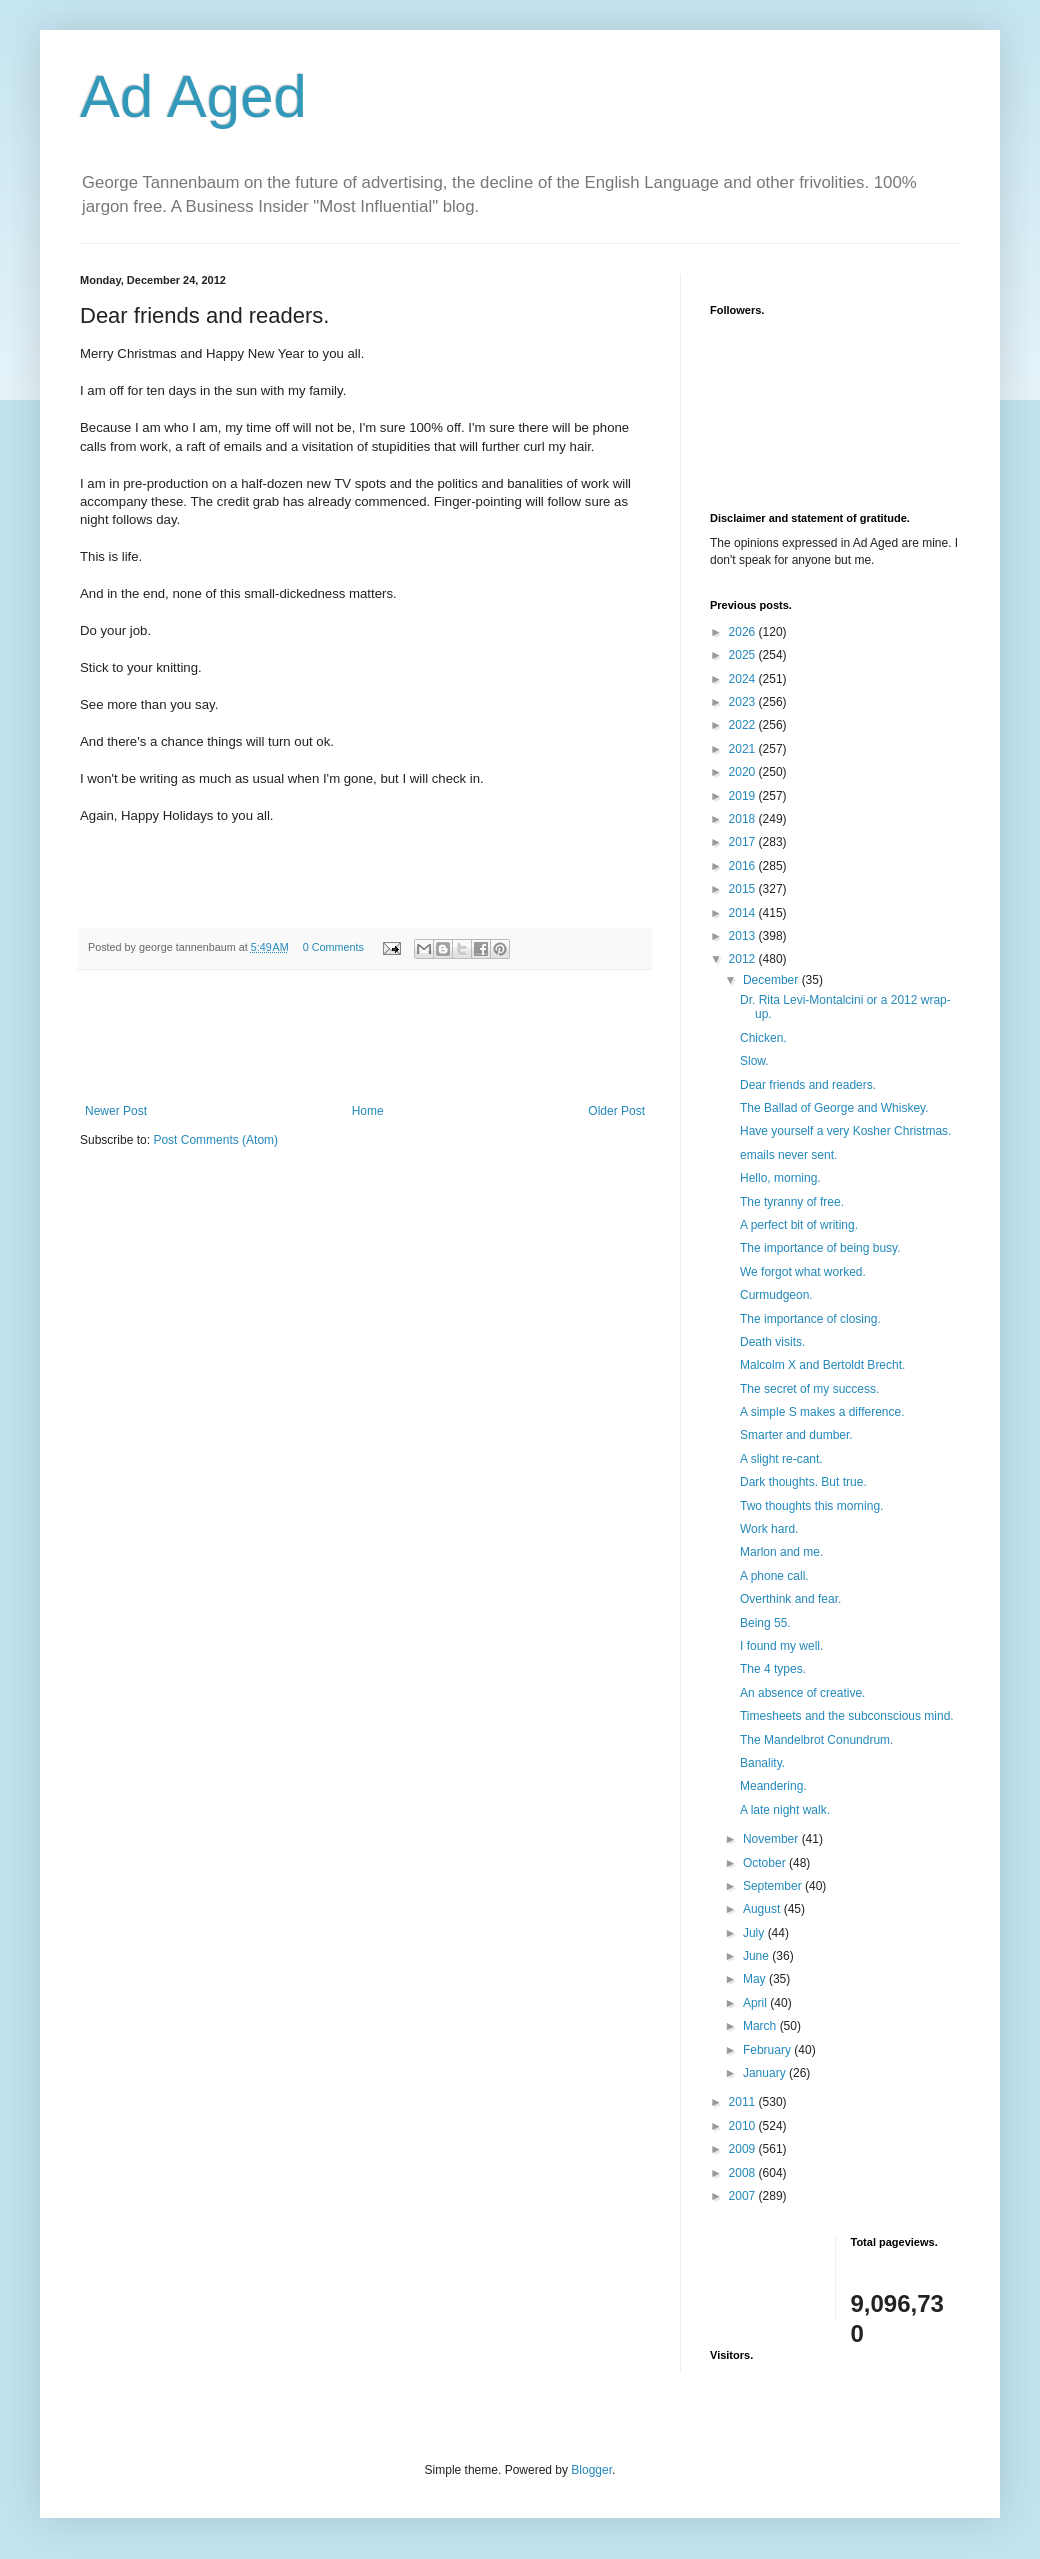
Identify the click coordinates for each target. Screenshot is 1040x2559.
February (768, 2050)
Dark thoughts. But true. (803, 1482)
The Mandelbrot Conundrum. (816, 1740)
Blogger (591, 2470)
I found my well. (781, 1646)
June (757, 1956)
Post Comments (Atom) (215, 1140)
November (772, 1839)
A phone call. (774, 1576)
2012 (744, 959)
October (766, 1863)
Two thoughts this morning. (811, 1506)
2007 (744, 2196)
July (755, 1933)
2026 (744, 632)
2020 (744, 772)
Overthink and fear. (790, 1599)
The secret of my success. (809, 1389)
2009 (744, 2149)
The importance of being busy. (820, 1248)
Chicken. (763, 1038)
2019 (744, 796)
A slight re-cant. (781, 1459)
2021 (744, 749)
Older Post (616, 1111)
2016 (744, 866)
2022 (744, 725)
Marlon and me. (781, 1552)
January (766, 2073)
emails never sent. (788, 1155)
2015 (744, 889)
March (761, 2026)
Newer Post (116, 1111)
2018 (744, 819)
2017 (744, 842)
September (774, 1886)
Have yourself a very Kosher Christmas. (845, 1131)
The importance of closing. (810, 1319)
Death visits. (772, 1342)
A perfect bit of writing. (799, 1225)
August (763, 1909)
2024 (744, 679)
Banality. (762, 1763)
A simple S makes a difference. (822, 1412)
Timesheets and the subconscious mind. (847, 1716)
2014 (744, 913)
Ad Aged (193, 96)
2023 (744, 702)
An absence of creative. (802, 1693)
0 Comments (333, 947)
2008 (744, 2173)
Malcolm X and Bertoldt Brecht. (822, 1365)
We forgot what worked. (803, 1272)
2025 (744, 655)
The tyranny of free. (792, 1202)
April (756, 2003)
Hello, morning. (780, 1178)
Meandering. (773, 1786)
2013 (744, 936)
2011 (744, 2102)
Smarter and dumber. (796, 1435)
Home (368, 1111)
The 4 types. (773, 1669)
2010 (744, 2126)
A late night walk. (785, 1810)
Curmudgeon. (776, 1295)
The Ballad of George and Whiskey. (834, 1108)
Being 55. (765, 1623)
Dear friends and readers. (808, 1085)
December (772, 980)
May (756, 1979)
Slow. (754, 1061)
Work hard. (769, 1529)
